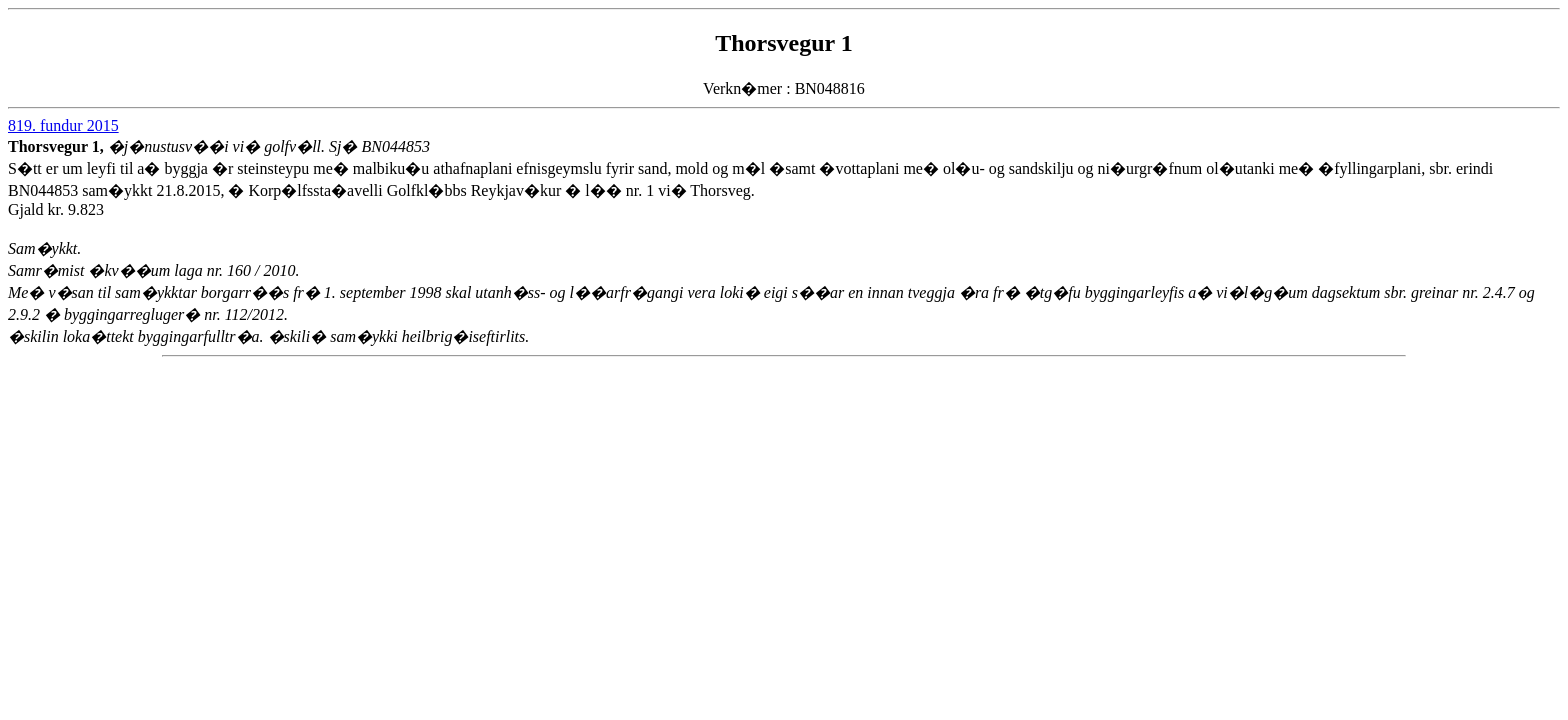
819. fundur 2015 (63, 125)
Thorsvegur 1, (58, 146)
